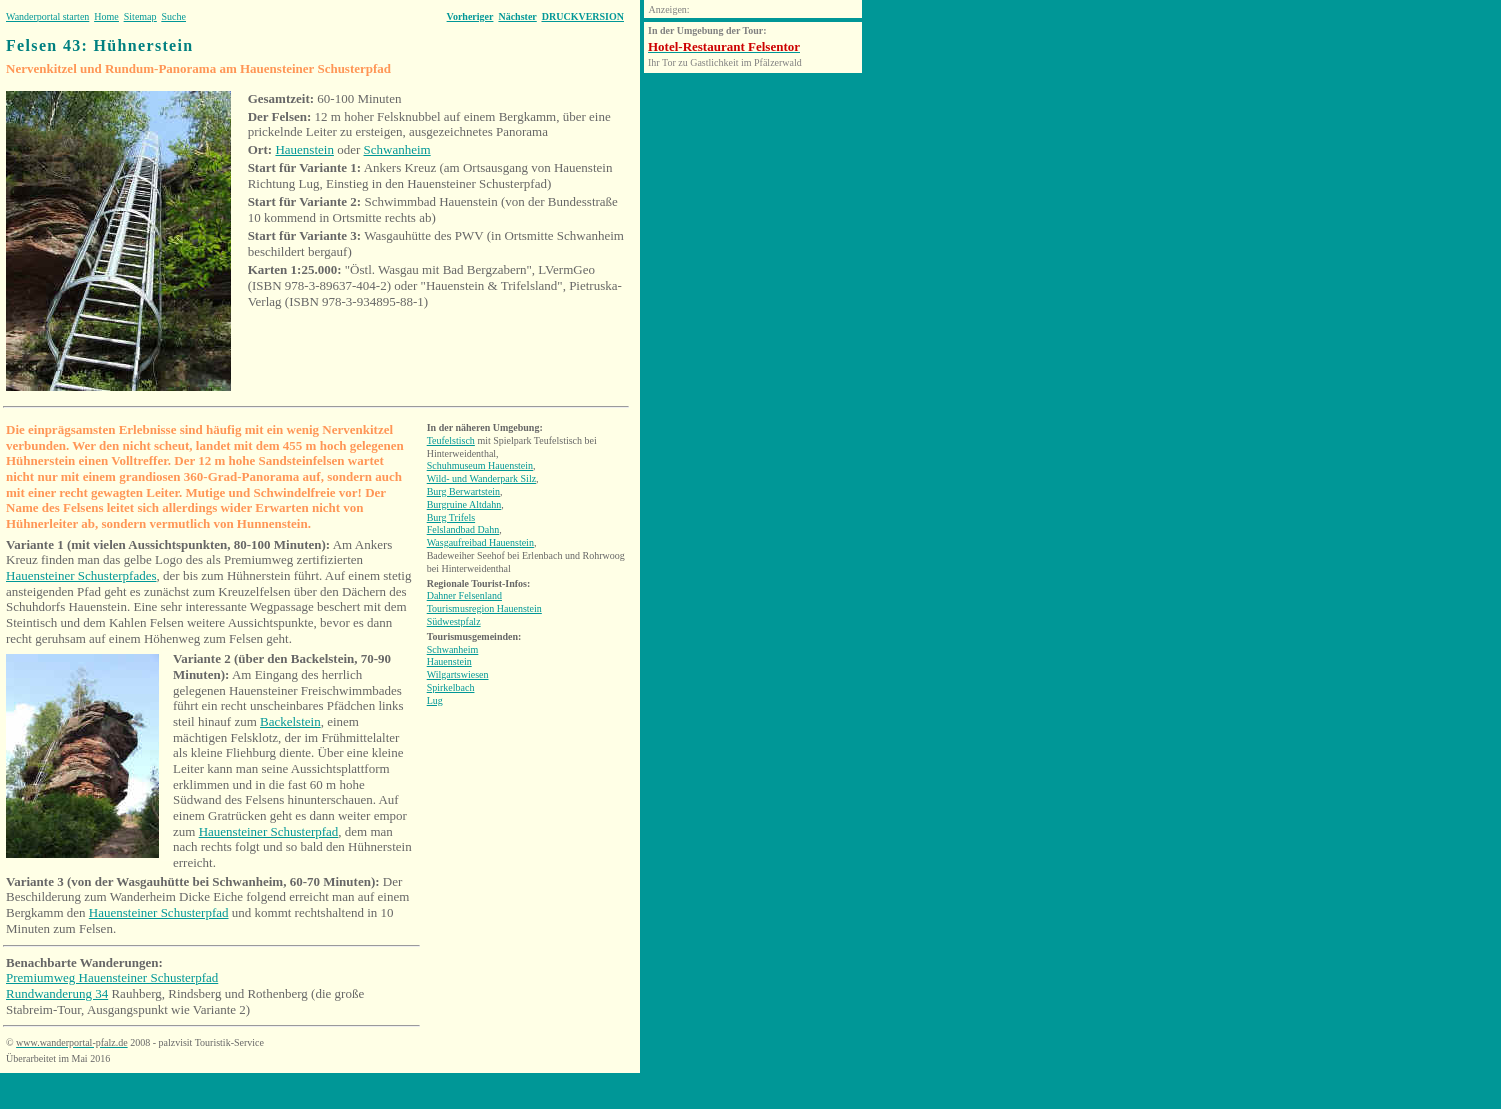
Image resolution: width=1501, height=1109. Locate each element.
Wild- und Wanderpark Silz (481, 478)
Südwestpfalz (454, 621)
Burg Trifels (451, 517)
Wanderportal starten (47, 16)
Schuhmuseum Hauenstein (480, 465)
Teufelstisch (451, 440)
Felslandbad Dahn (463, 529)
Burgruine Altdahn (464, 504)
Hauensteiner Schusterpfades (81, 575)
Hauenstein (304, 149)
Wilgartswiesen (458, 674)
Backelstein (290, 721)
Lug (435, 700)
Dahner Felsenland (464, 595)
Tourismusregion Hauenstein (484, 608)
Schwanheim (397, 149)
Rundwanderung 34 (57, 993)
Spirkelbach (451, 687)
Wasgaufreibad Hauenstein (480, 542)
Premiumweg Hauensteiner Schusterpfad (112, 977)
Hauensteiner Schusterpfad (269, 831)
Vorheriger (470, 16)
